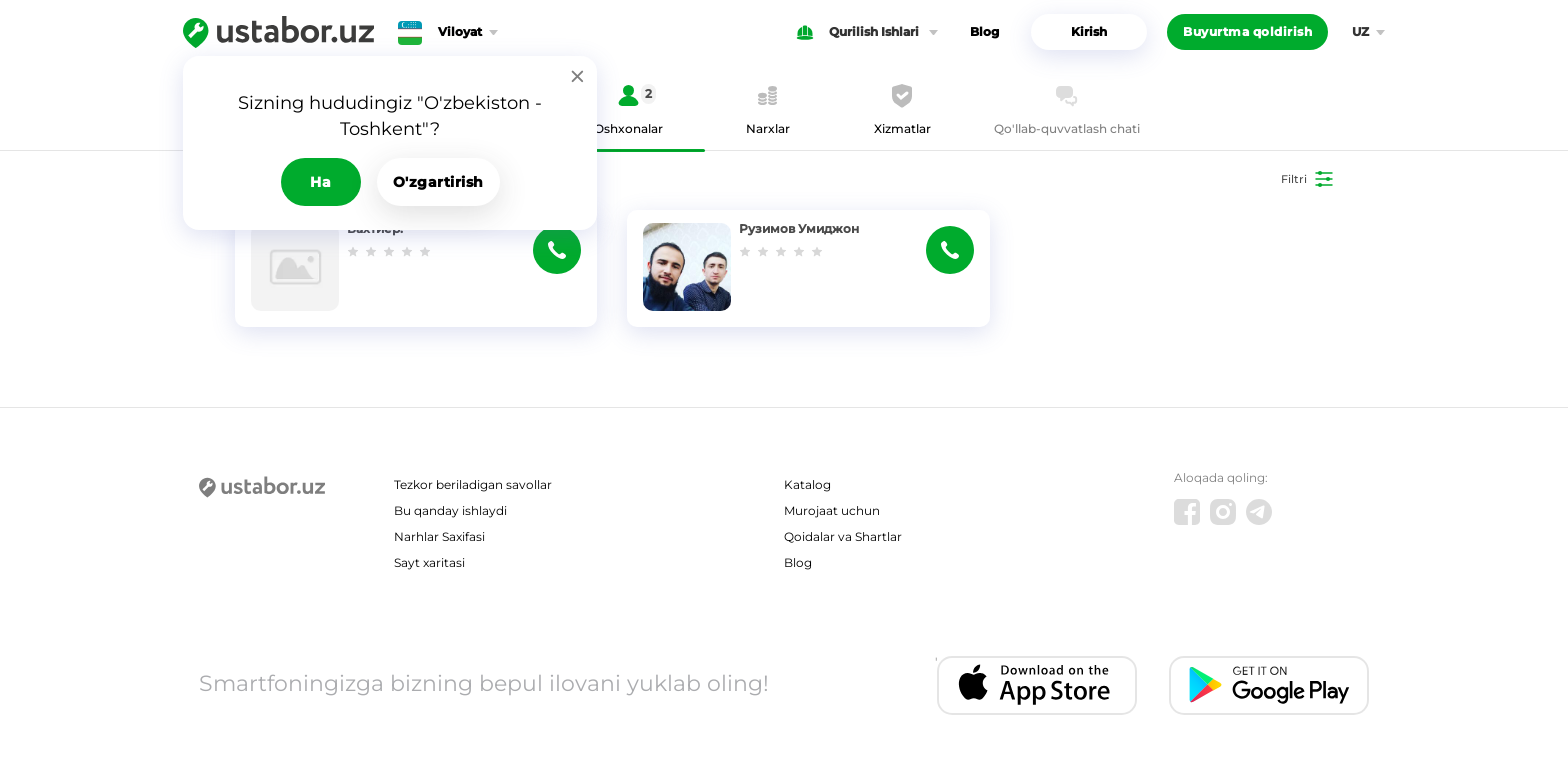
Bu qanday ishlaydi (450, 510)
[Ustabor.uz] (278, 32)
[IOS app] (1037, 685)
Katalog (807, 484)
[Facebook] (1187, 512)
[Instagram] (1223, 512)
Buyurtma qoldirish (1247, 31)
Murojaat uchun (832, 510)
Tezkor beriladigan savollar (473, 484)
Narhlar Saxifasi (439, 536)
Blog (984, 31)
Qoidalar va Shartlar (843, 536)
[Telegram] (1259, 512)
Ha (320, 182)
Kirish (1089, 31)
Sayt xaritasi (429, 562)
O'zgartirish (438, 182)
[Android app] (1269, 685)
